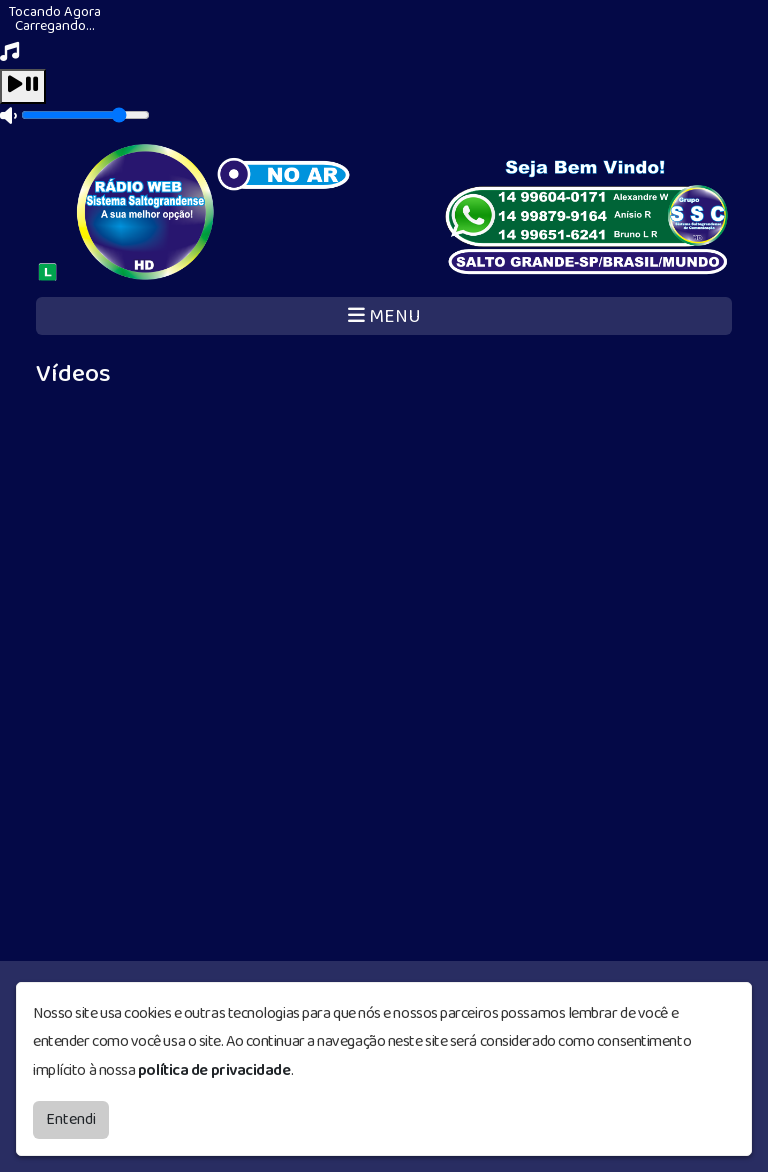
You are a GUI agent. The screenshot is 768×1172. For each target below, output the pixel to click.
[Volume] (85, 115)
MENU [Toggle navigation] (384, 316)
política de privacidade (214, 1070)
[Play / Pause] (23, 86)
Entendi (71, 1119)
